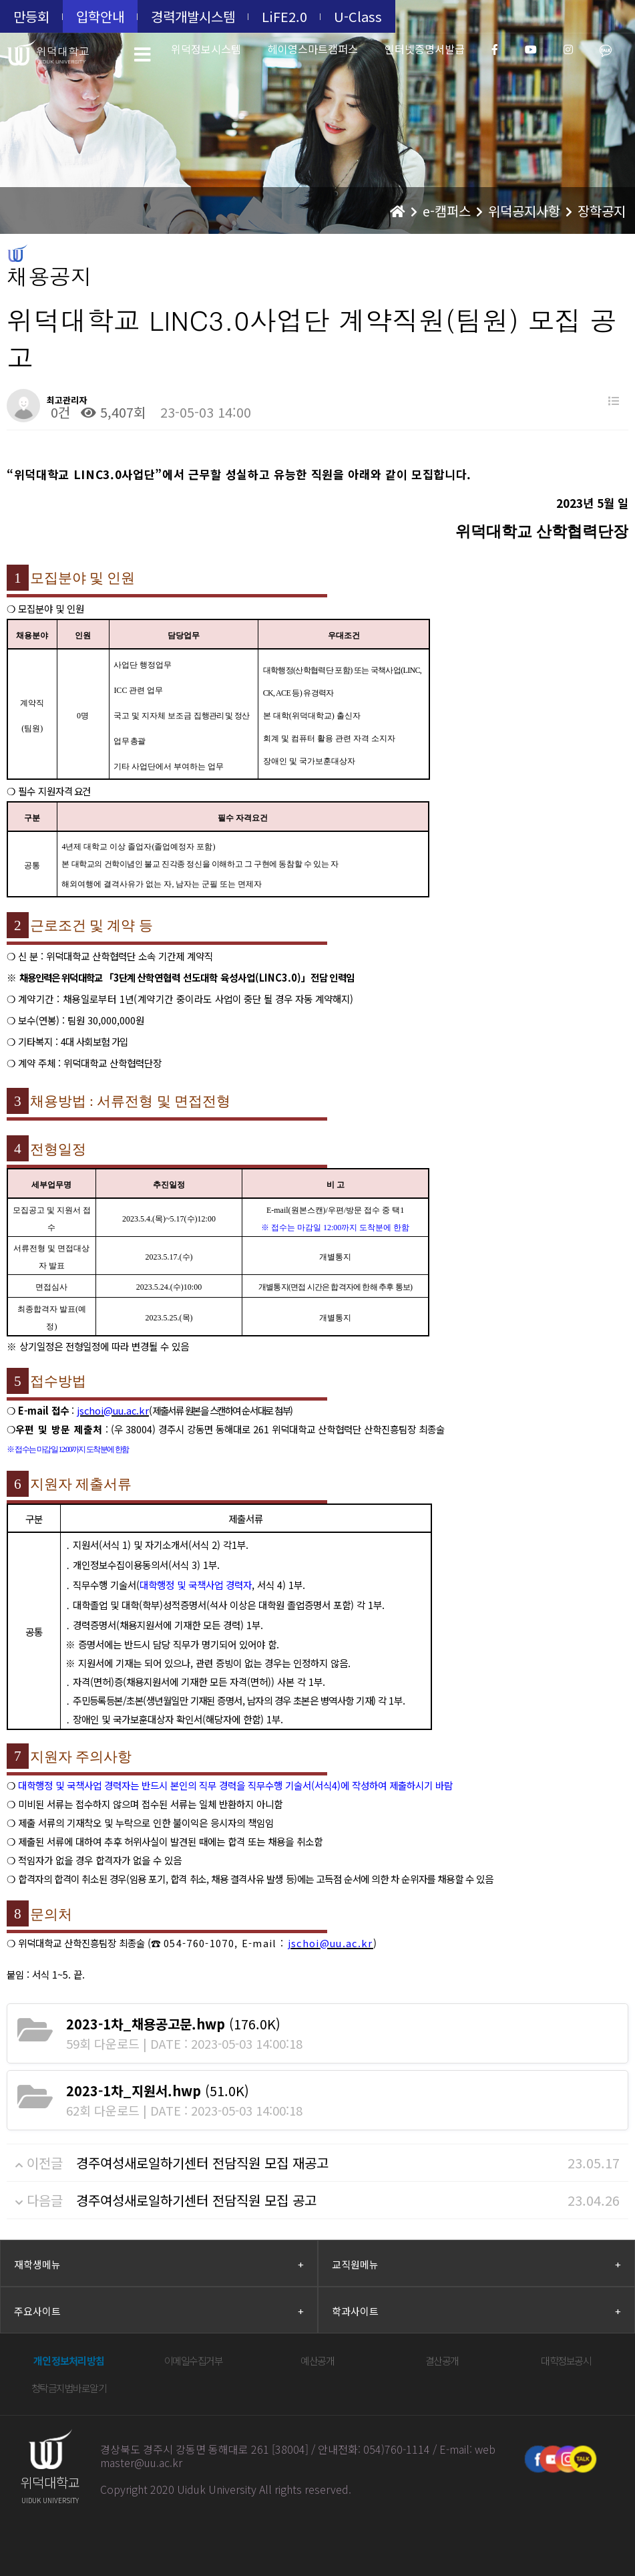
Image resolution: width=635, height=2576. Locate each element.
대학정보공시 (566, 2360)
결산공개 (442, 2360)
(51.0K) (157, 2090)
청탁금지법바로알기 (69, 2388)
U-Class (358, 16)
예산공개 (317, 2360)
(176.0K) (173, 2023)
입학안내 (100, 16)
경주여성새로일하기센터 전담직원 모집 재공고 (202, 2162)
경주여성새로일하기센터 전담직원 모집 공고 (196, 2200)
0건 (58, 412)
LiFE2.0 (284, 16)
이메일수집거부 (193, 2360)
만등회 (31, 16)
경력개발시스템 (193, 16)
